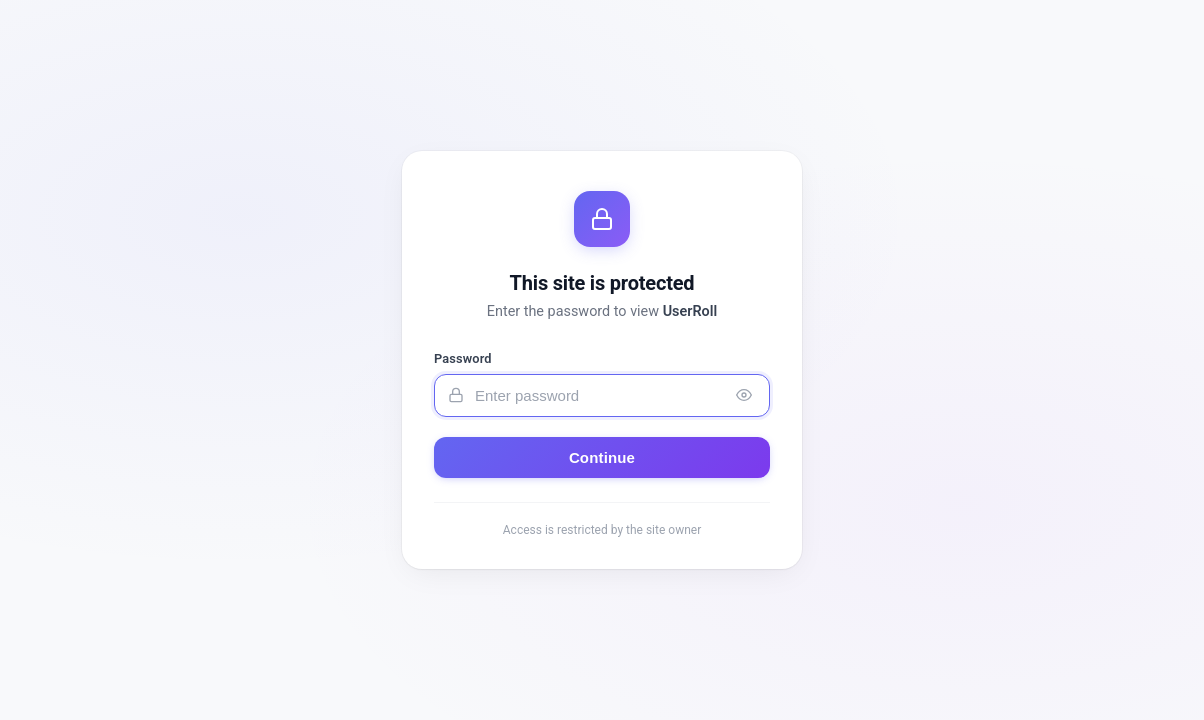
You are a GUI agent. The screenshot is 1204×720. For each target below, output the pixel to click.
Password (463, 358)
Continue (602, 457)
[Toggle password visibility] (744, 395)
